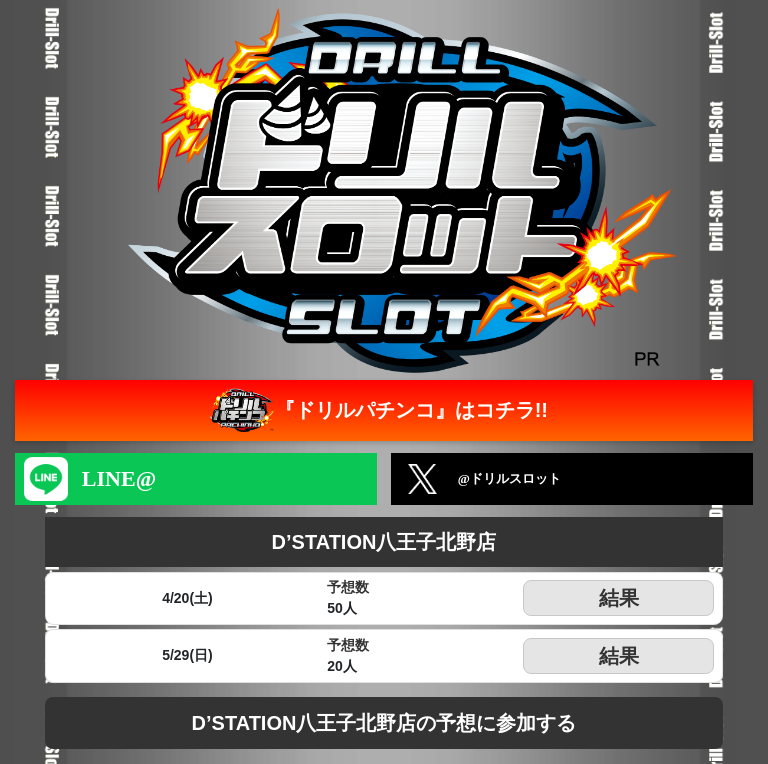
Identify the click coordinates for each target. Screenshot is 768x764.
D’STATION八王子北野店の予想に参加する (384, 723)
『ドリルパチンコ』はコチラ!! (376, 410)
